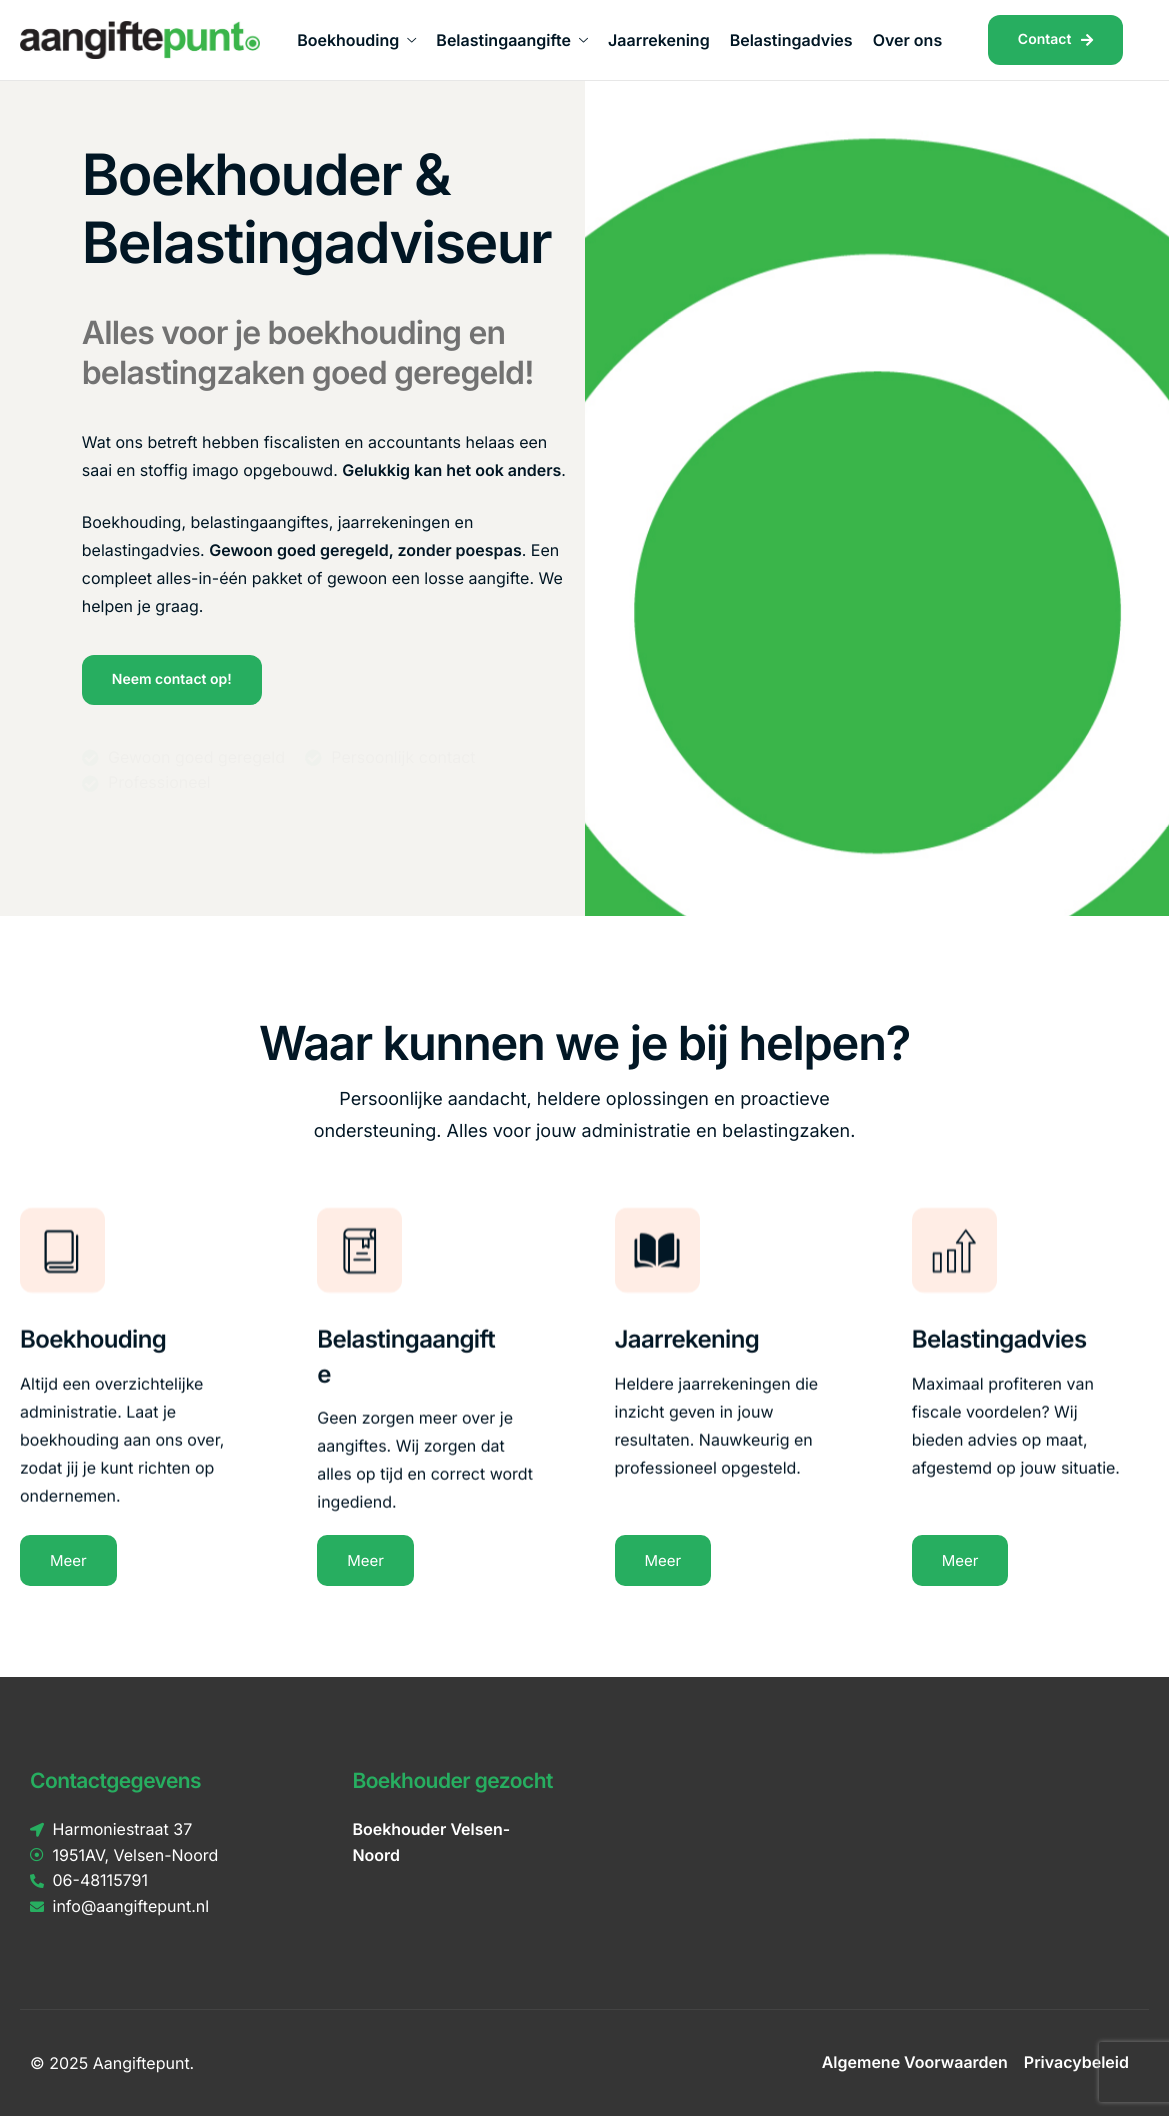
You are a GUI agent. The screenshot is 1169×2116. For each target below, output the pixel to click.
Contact (1056, 39)
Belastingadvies (791, 40)
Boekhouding (356, 40)
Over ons (908, 40)
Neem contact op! (172, 679)
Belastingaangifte (512, 40)
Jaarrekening (659, 40)
